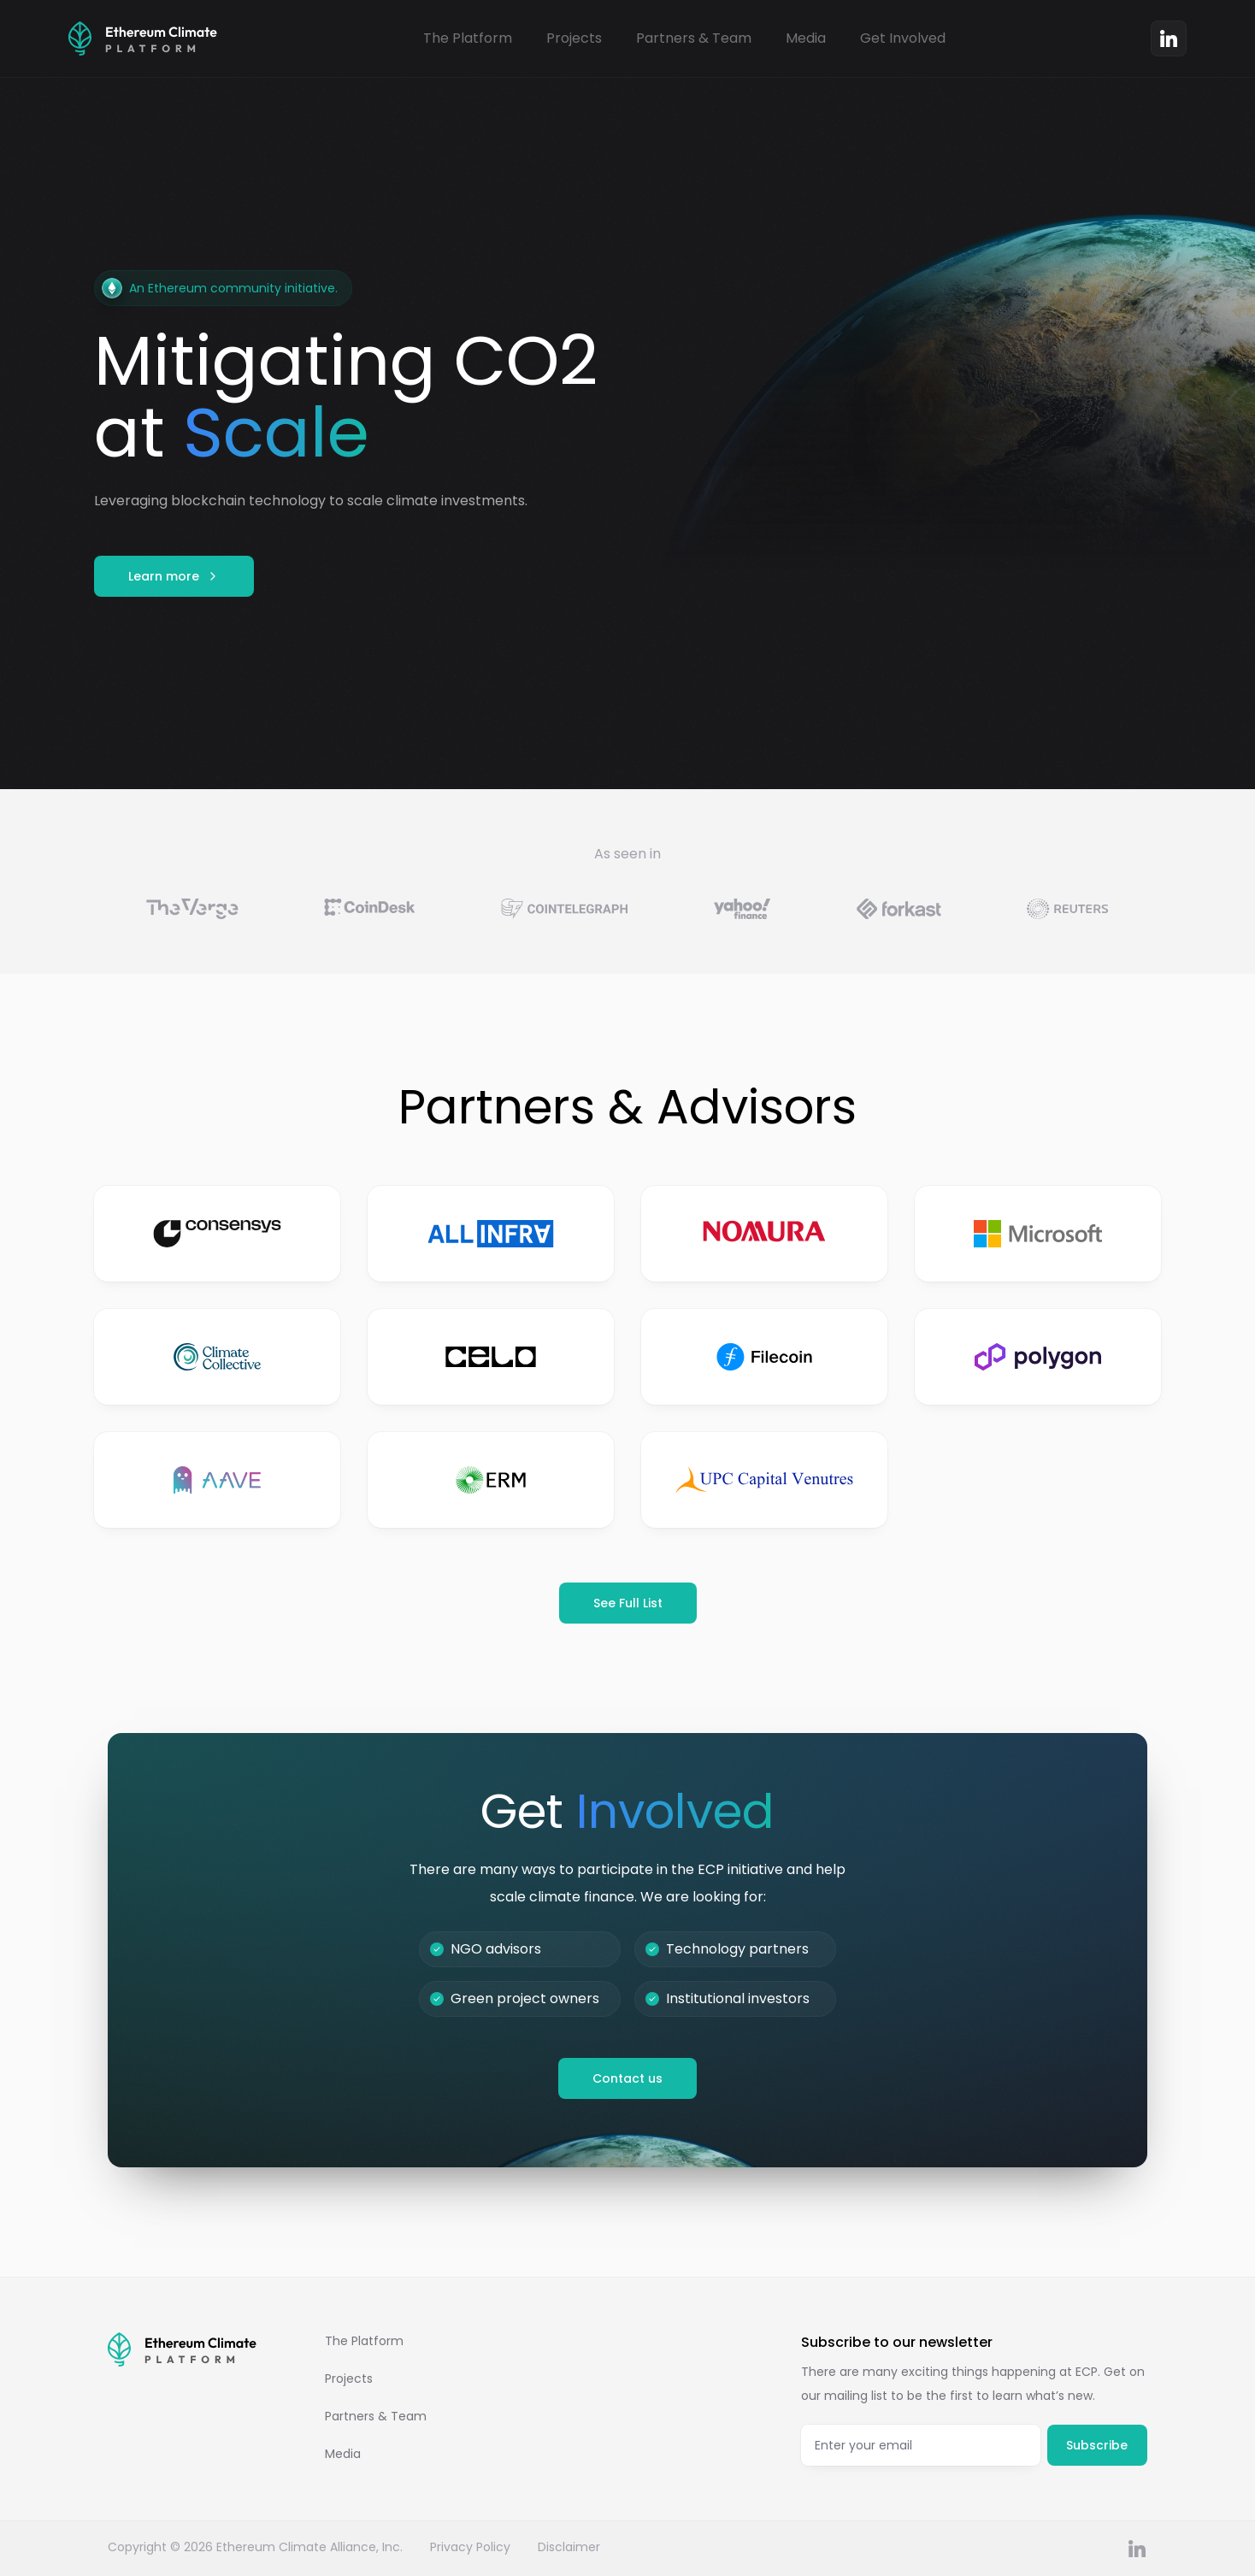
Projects (574, 38)
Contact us (627, 2078)
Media (806, 38)
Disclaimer (569, 2546)
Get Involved (903, 38)
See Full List (628, 1603)
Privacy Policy (470, 2546)
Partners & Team (693, 38)
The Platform (467, 38)
